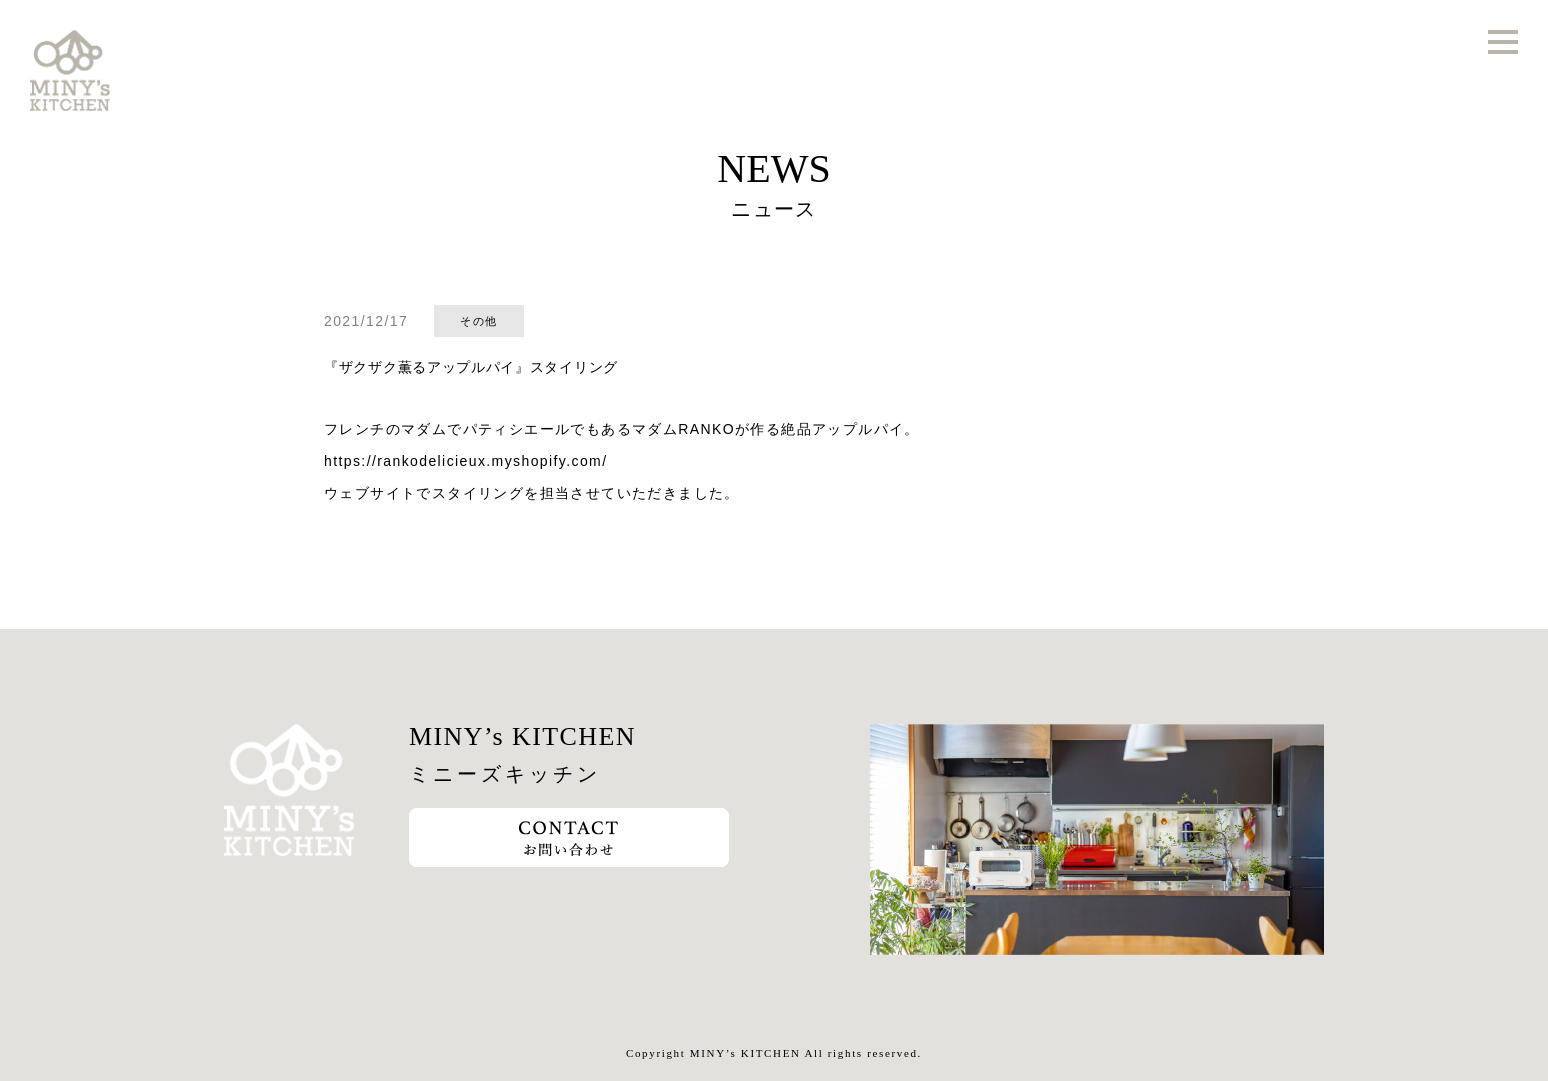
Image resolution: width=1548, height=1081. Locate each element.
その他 (478, 321)
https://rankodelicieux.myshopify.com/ (465, 461)
